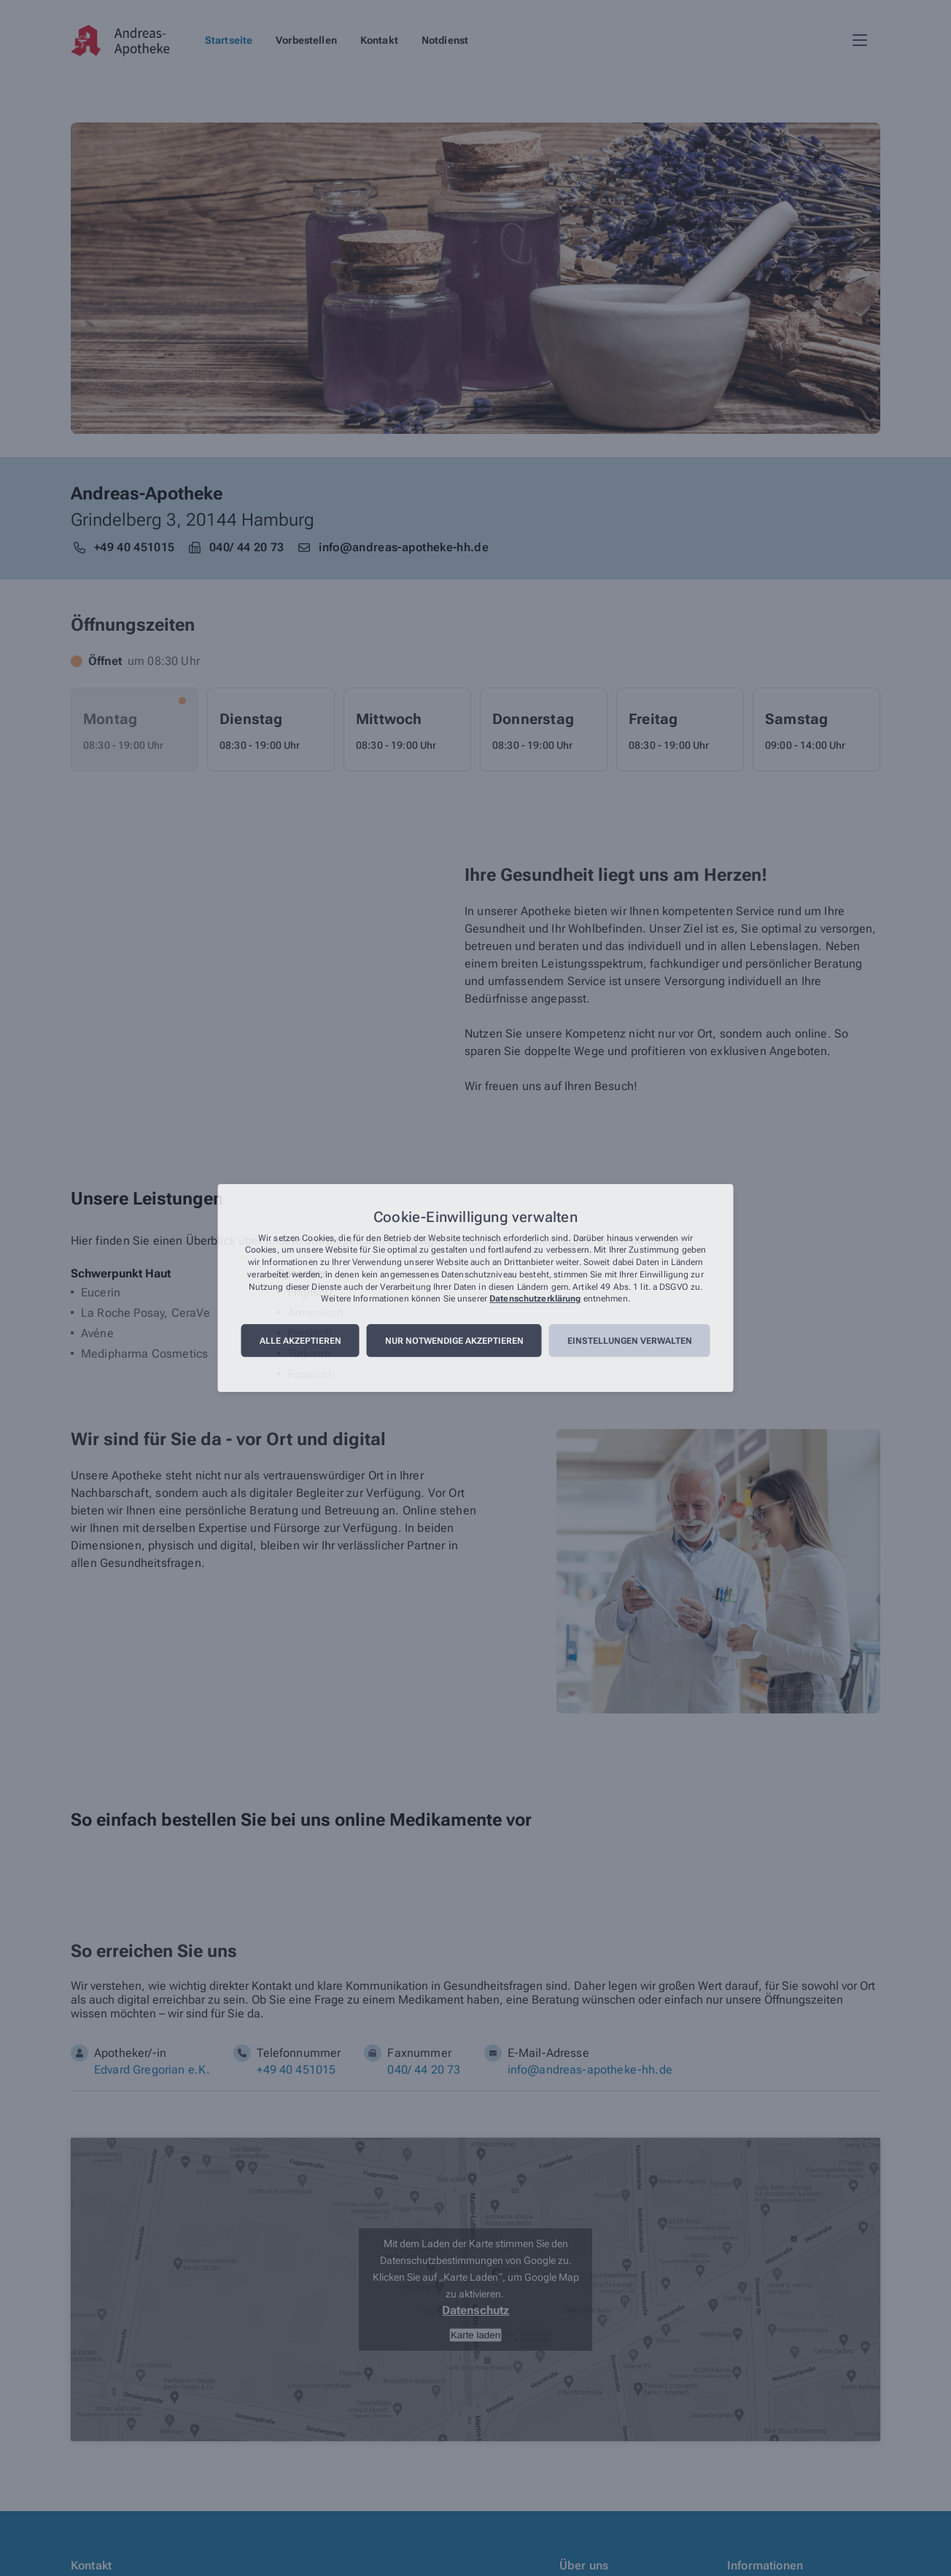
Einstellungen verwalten (629, 1341)
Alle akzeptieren (300, 1341)
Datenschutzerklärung (535, 1299)
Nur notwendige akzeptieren (454, 1341)
